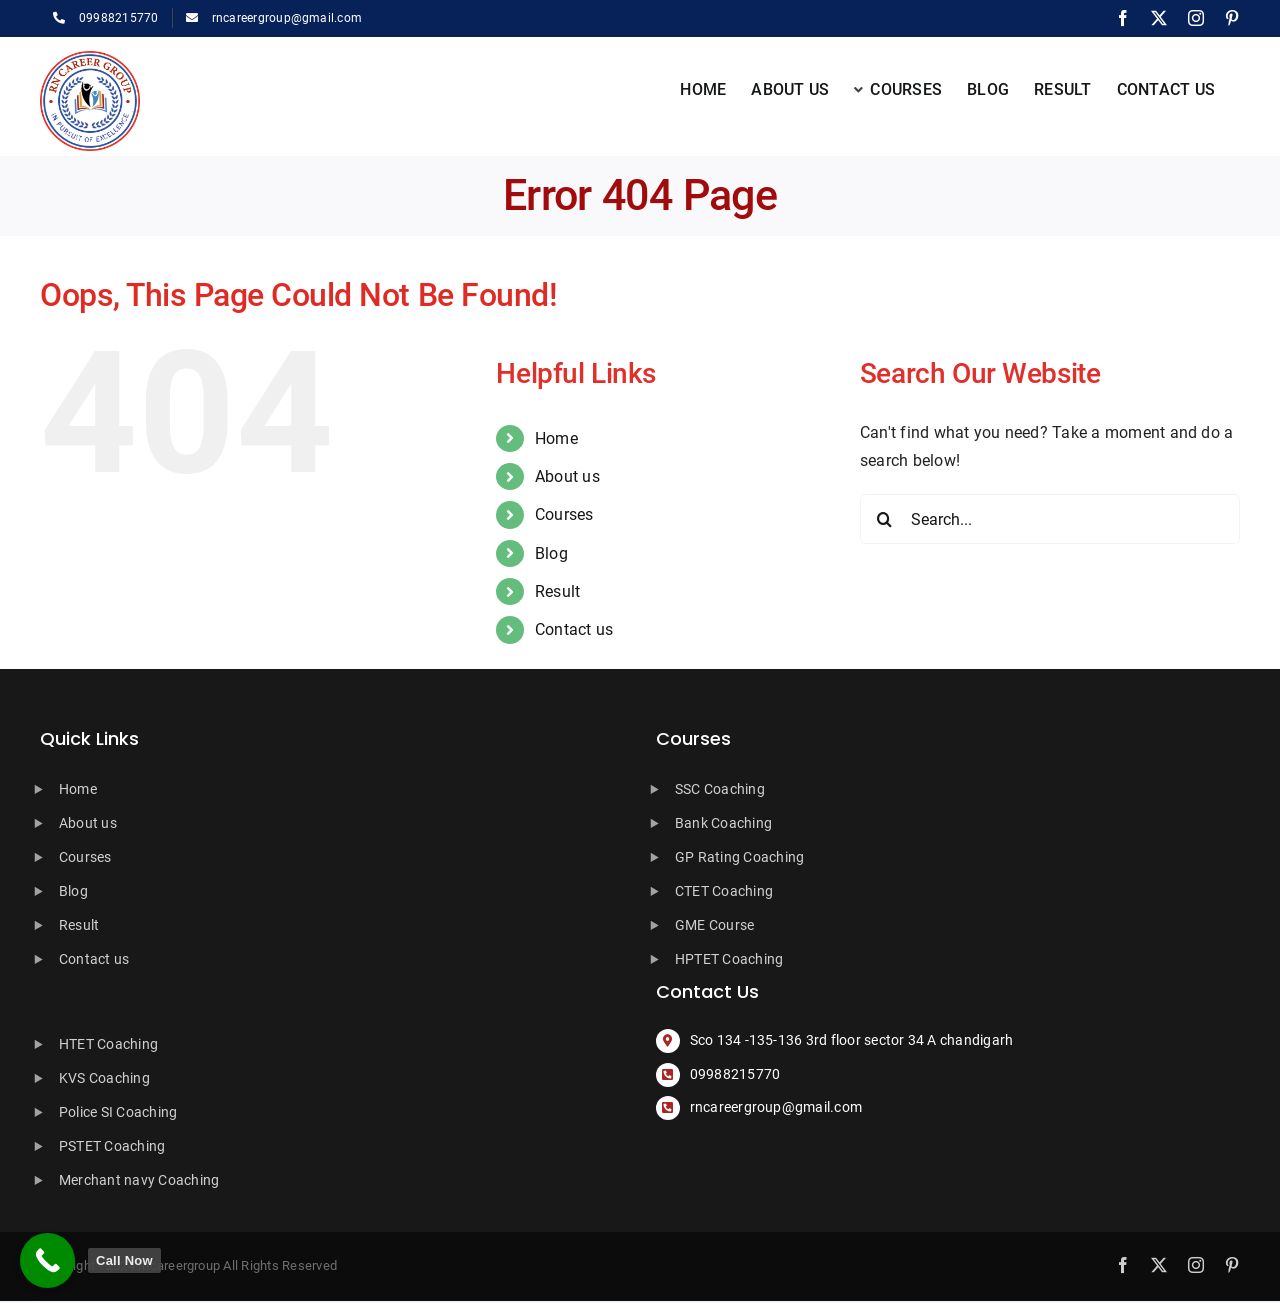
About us (567, 476)
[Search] (885, 519)
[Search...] (1050, 519)
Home (556, 438)
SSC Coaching (720, 789)
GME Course (714, 925)
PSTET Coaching (112, 1146)
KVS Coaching (104, 1078)
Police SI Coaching (118, 1112)
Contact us (574, 629)
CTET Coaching (724, 891)
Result (557, 591)
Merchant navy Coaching (139, 1180)
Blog (551, 553)
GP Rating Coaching (739, 857)
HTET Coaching (108, 1044)
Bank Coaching (723, 823)
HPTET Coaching (729, 959)
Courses (564, 514)
